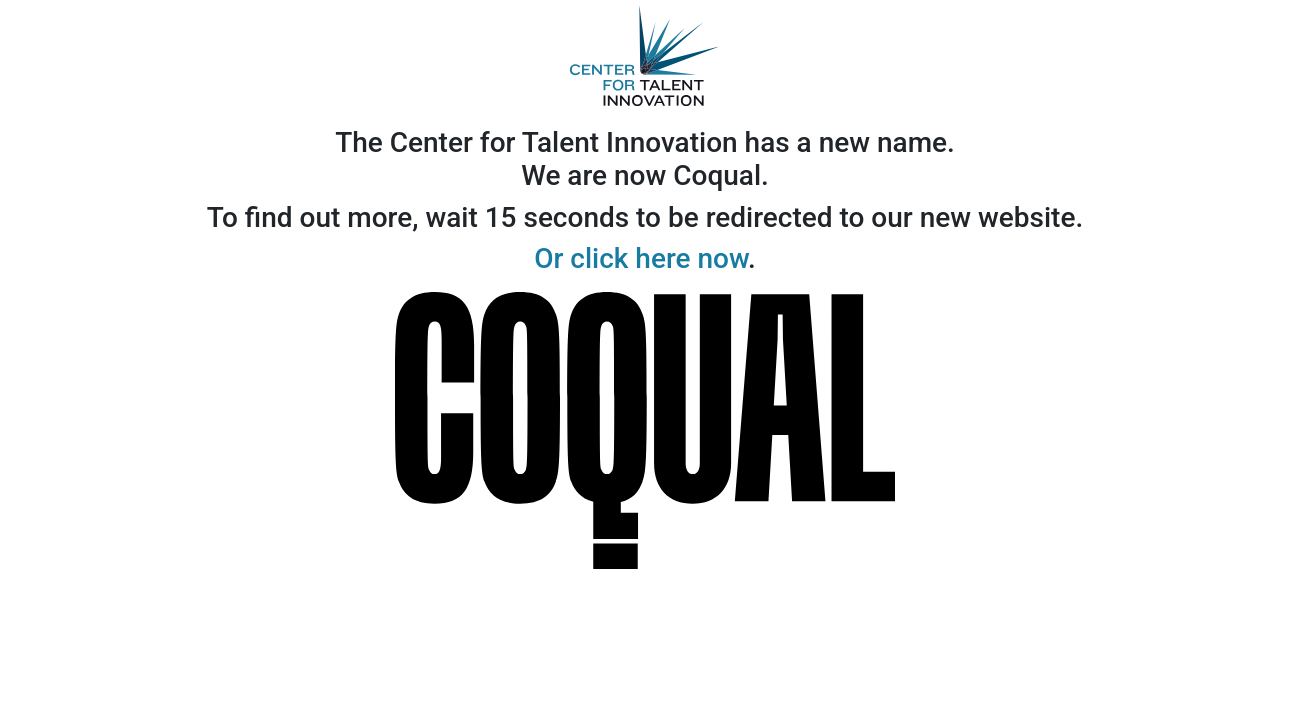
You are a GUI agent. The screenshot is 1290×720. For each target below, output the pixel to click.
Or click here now (641, 258)
